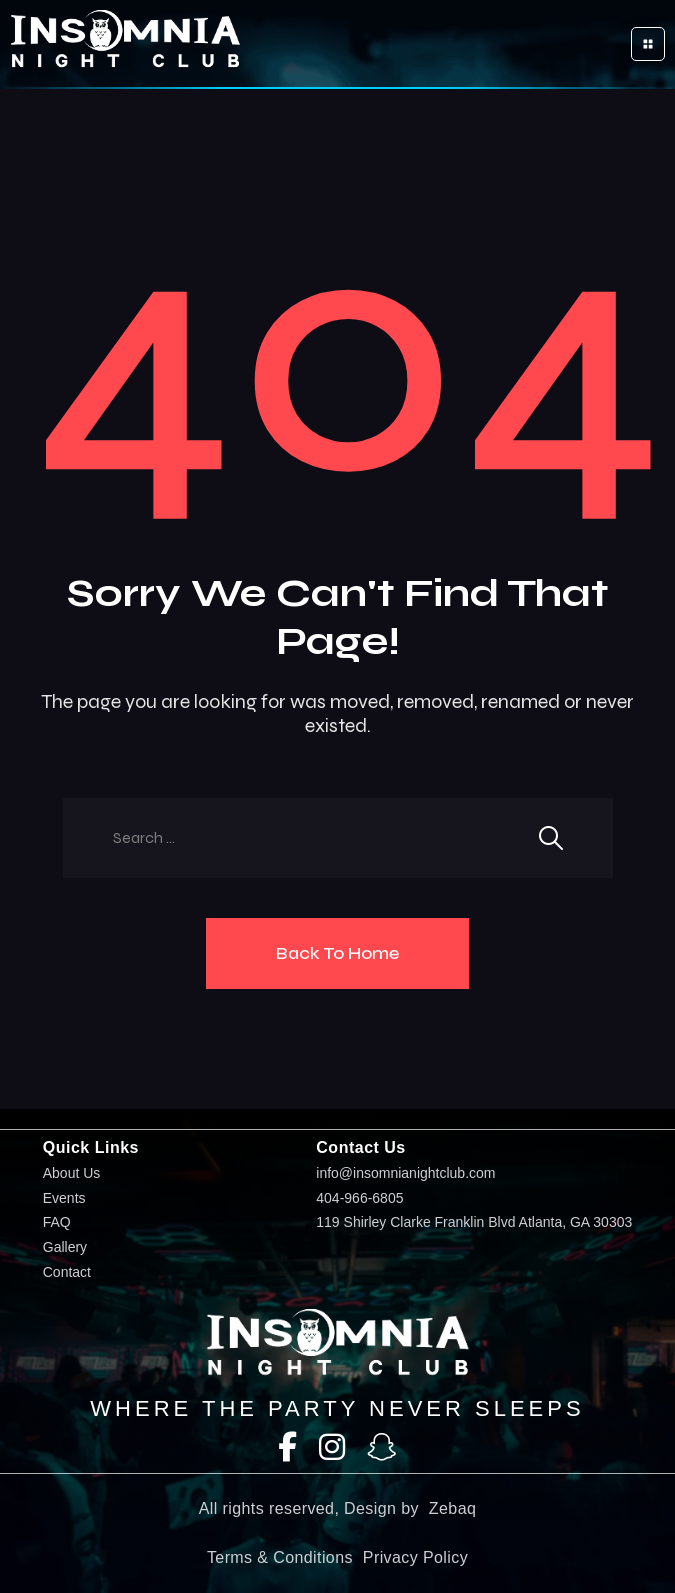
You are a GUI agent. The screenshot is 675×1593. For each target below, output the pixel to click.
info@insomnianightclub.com (405, 1173)
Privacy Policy (415, 1557)
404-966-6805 (359, 1198)
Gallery (65, 1247)
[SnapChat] (382, 1447)
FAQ (57, 1222)
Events (64, 1198)
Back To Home (337, 953)
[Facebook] (287, 1447)
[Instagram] (332, 1447)
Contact (67, 1272)
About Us (72, 1173)
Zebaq (452, 1508)
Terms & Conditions (280, 1557)
